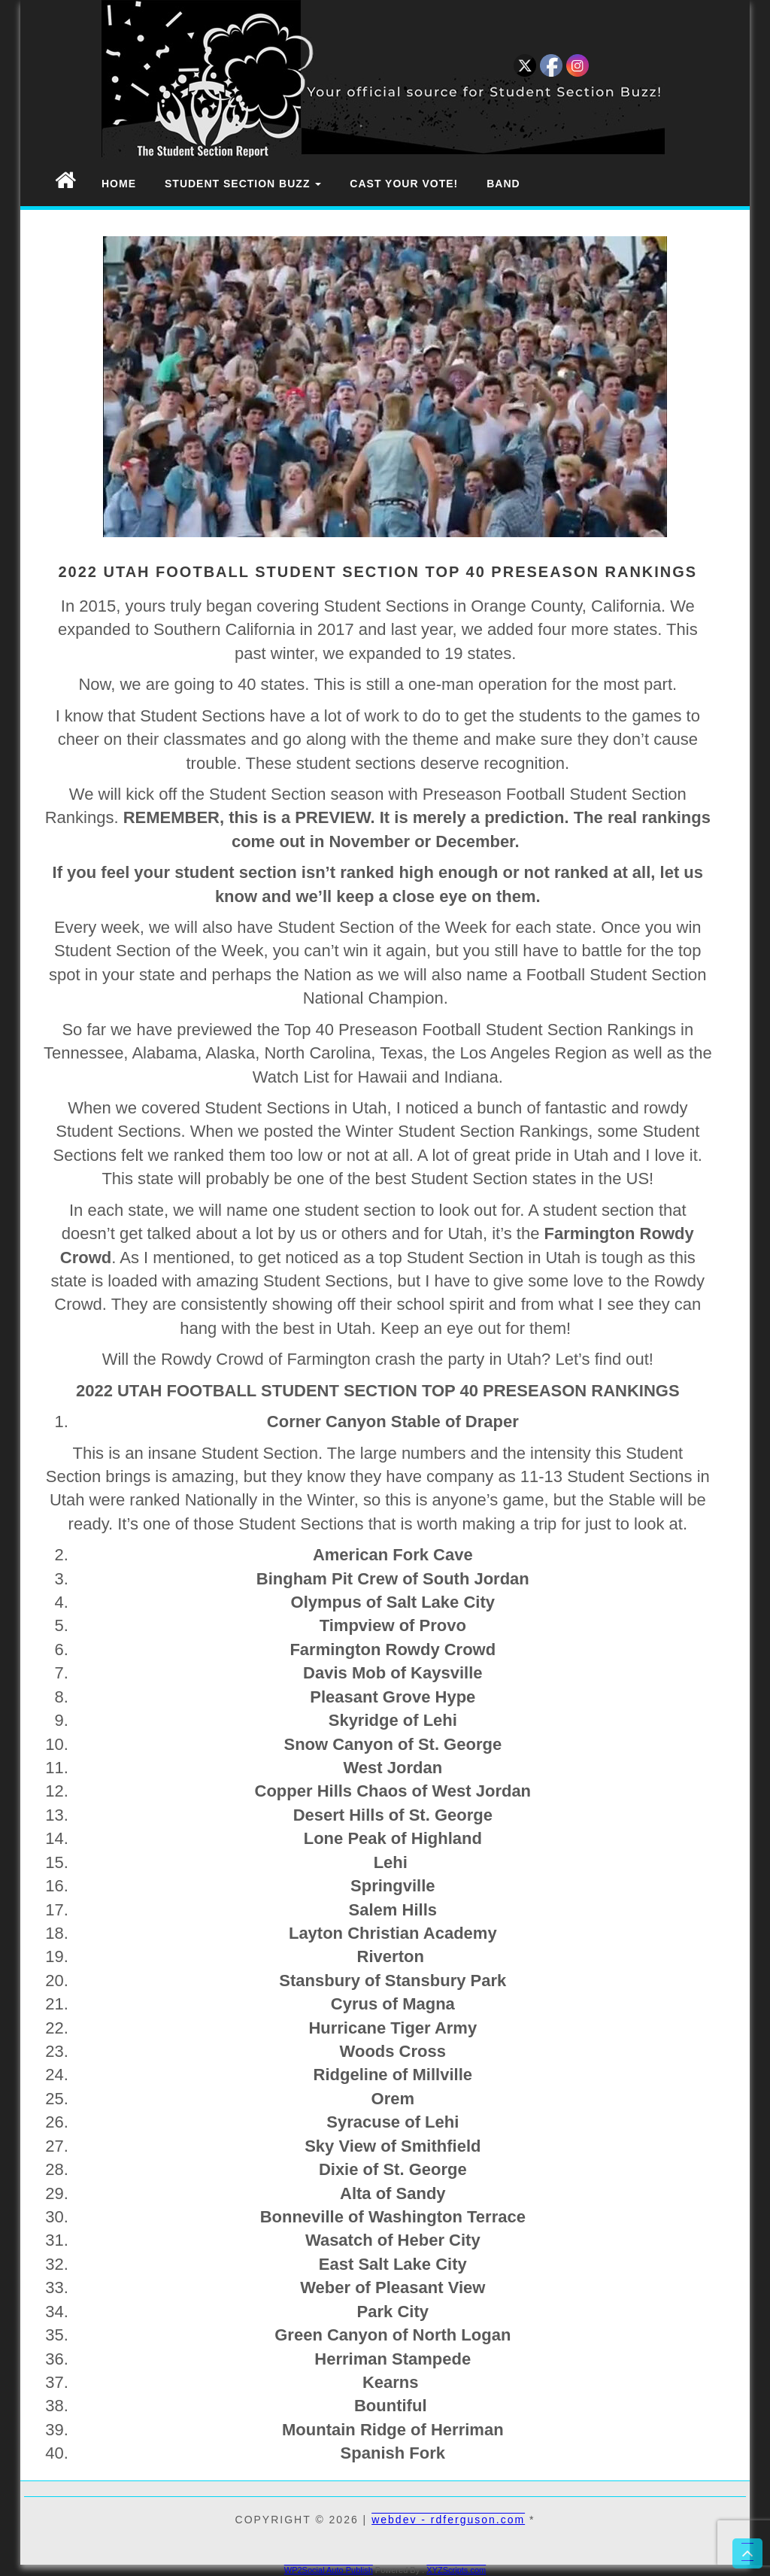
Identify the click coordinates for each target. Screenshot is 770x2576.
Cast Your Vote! (404, 184)
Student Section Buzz (243, 184)
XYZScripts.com (456, 2569)
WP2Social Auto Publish (328, 2569)
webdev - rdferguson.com (448, 2520)
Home (119, 184)
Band (503, 184)
